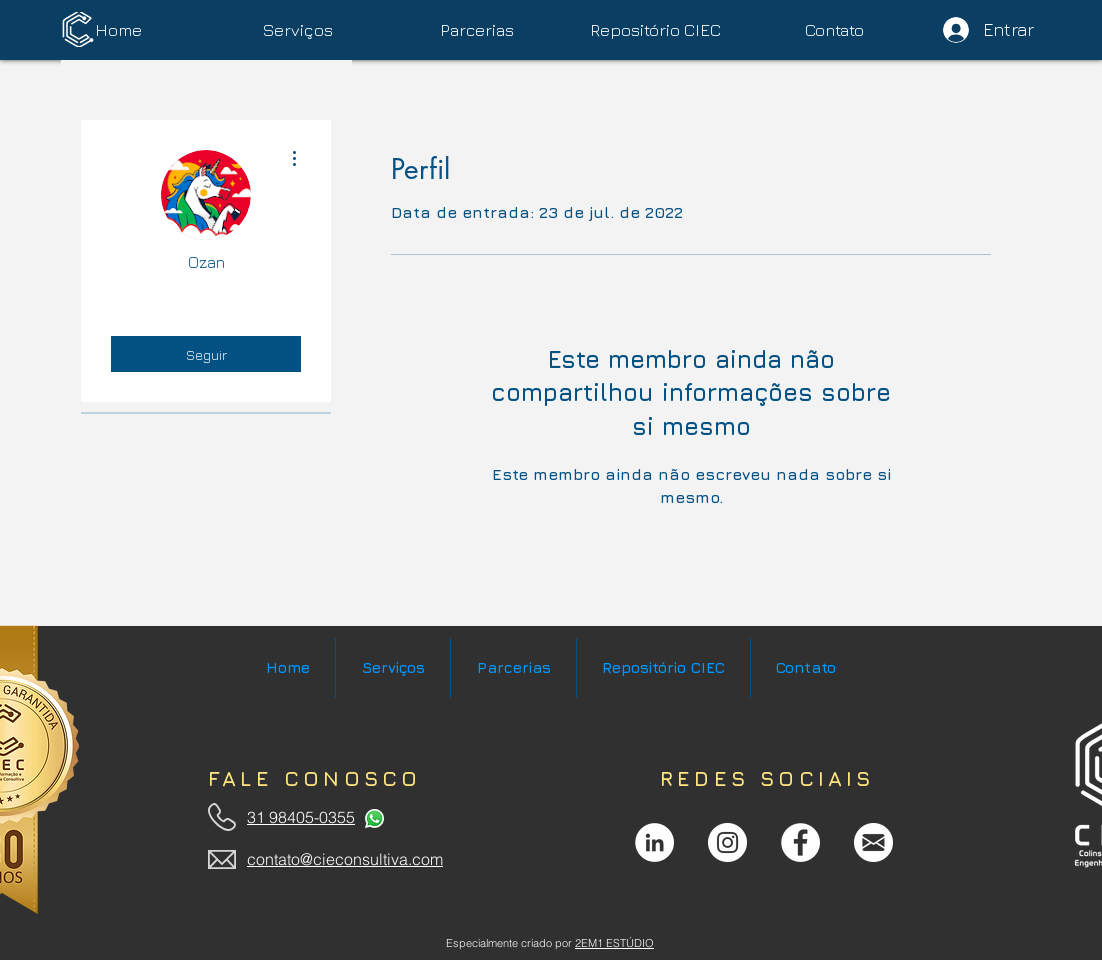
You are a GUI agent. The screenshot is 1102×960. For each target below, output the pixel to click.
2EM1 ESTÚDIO (614, 943)
